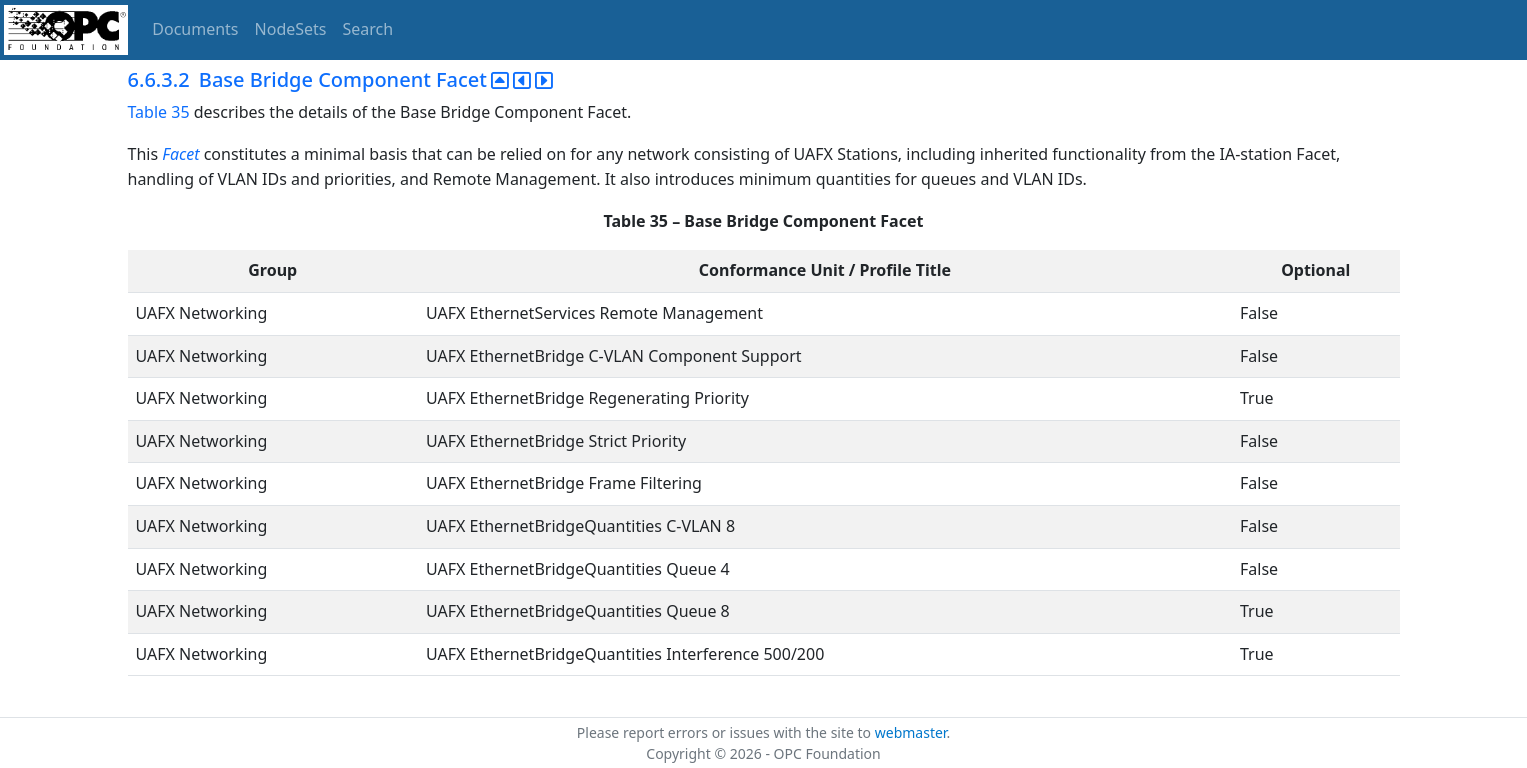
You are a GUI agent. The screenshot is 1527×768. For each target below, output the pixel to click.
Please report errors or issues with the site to (726, 732)
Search (368, 29)
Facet (180, 154)
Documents (195, 29)
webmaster (911, 732)
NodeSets (291, 29)
